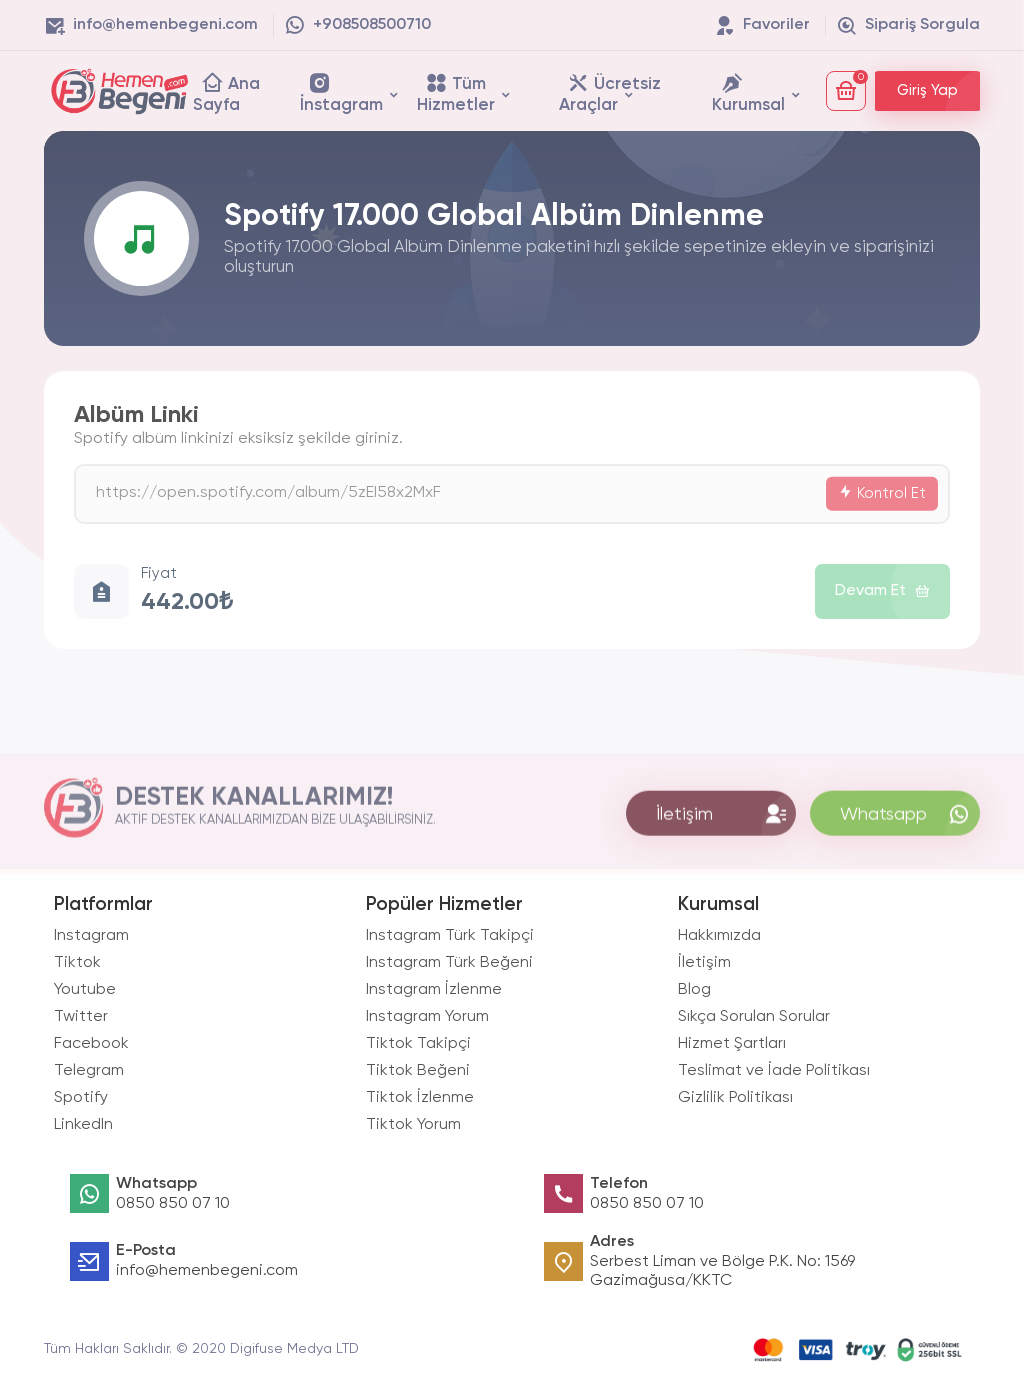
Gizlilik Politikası (735, 1098)
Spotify (81, 1098)
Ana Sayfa (226, 92)
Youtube (85, 990)
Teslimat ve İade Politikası (774, 1071)
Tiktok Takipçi (418, 1044)
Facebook (91, 1044)
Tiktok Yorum (413, 1125)
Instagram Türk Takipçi (450, 936)
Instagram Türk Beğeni (449, 963)
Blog (694, 990)
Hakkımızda (719, 936)
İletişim (704, 963)
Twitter (81, 1017)
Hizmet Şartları (732, 1044)
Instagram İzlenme (434, 990)
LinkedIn (83, 1125)
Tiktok (77, 963)
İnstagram (341, 92)
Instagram (91, 936)
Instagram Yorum (427, 1017)
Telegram (89, 1071)
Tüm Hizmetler (456, 92)
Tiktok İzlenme (420, 1098)
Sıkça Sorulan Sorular (754, 1017)
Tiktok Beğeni (418, 1071)
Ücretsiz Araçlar (610, 92)
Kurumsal (748, 92)
